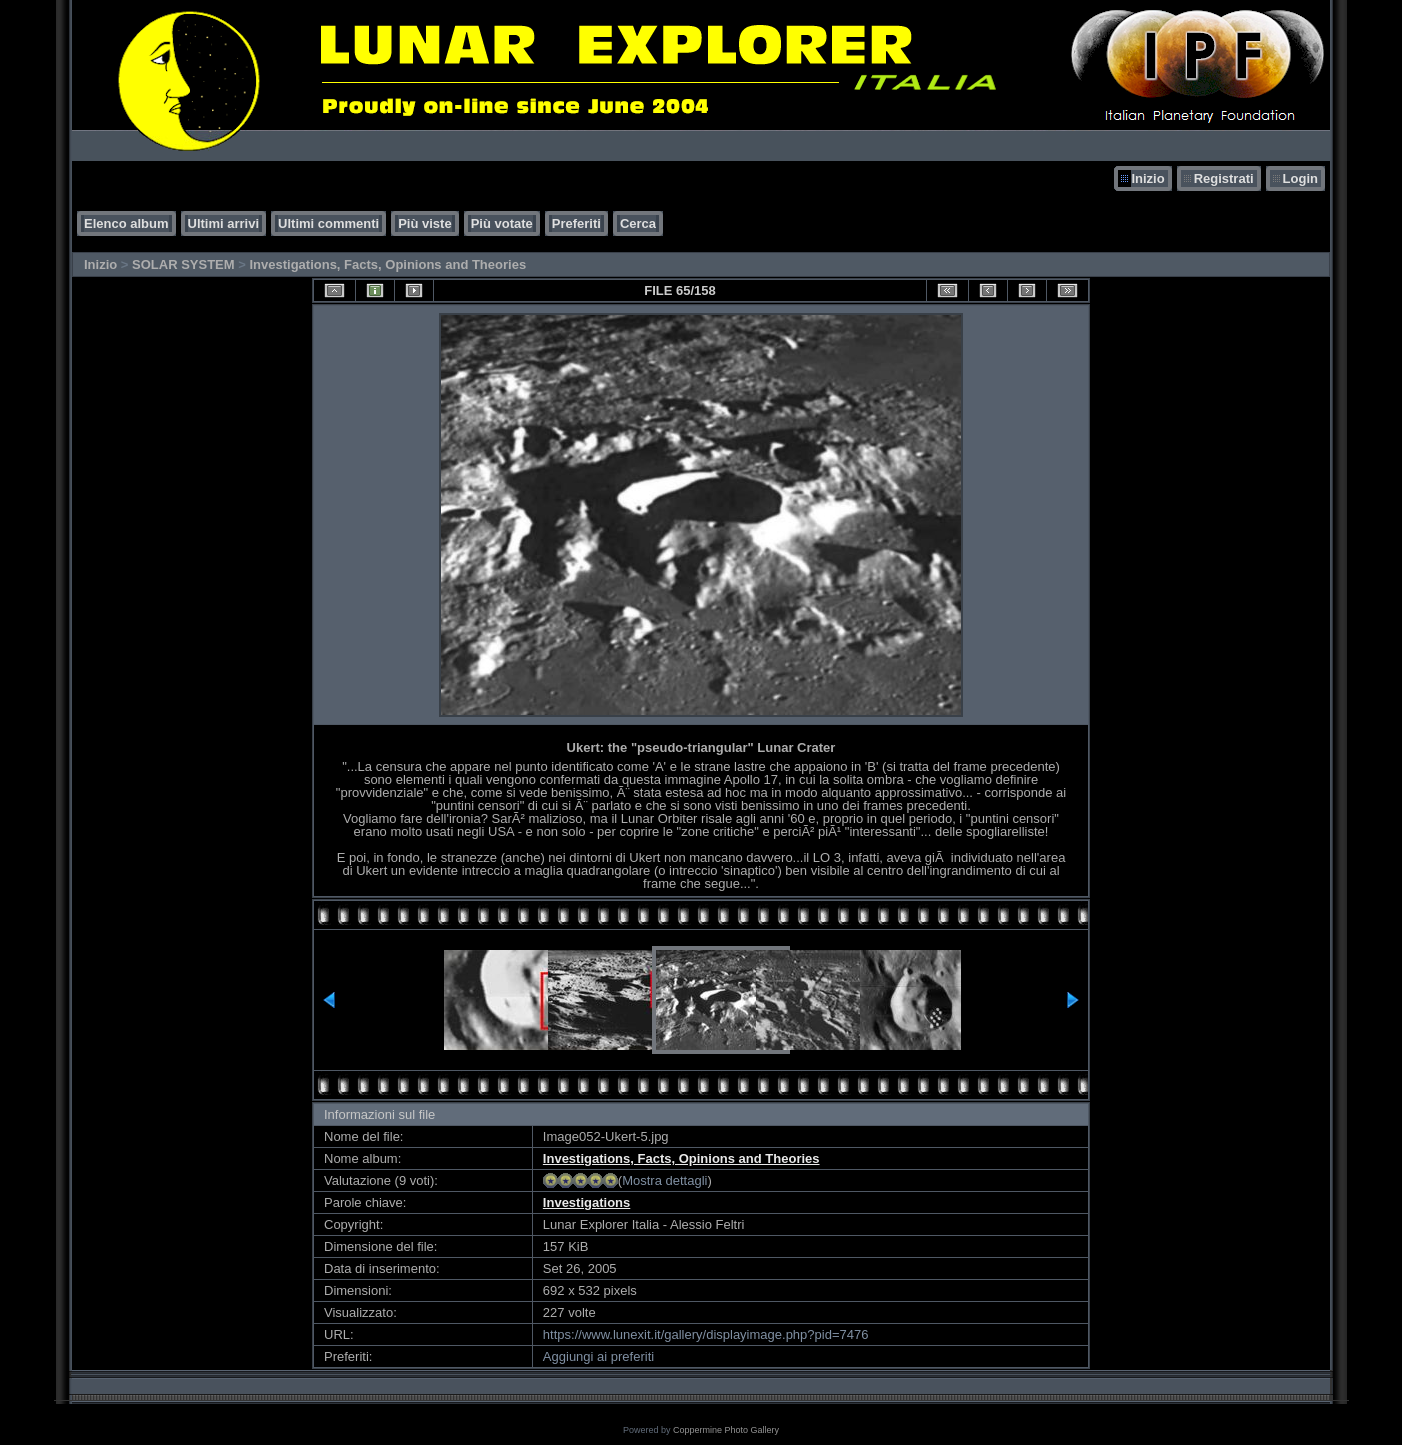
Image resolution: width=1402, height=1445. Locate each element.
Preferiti (576, 223)
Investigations (586, 1202)
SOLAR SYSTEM (183, 264)
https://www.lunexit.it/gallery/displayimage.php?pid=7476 (706, 1334)
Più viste (424, 223)
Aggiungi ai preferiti (598, 1356)
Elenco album (126, 223)
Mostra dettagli (664, 1180)
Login (1300, 178)
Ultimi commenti (328, 223)
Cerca (638, 223)
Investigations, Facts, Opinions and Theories (387, 264)
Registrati (1224, 178)
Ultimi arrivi (224, 223)
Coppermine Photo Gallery (726, 1430)
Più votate (502, 223)
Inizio (1147, 178)
